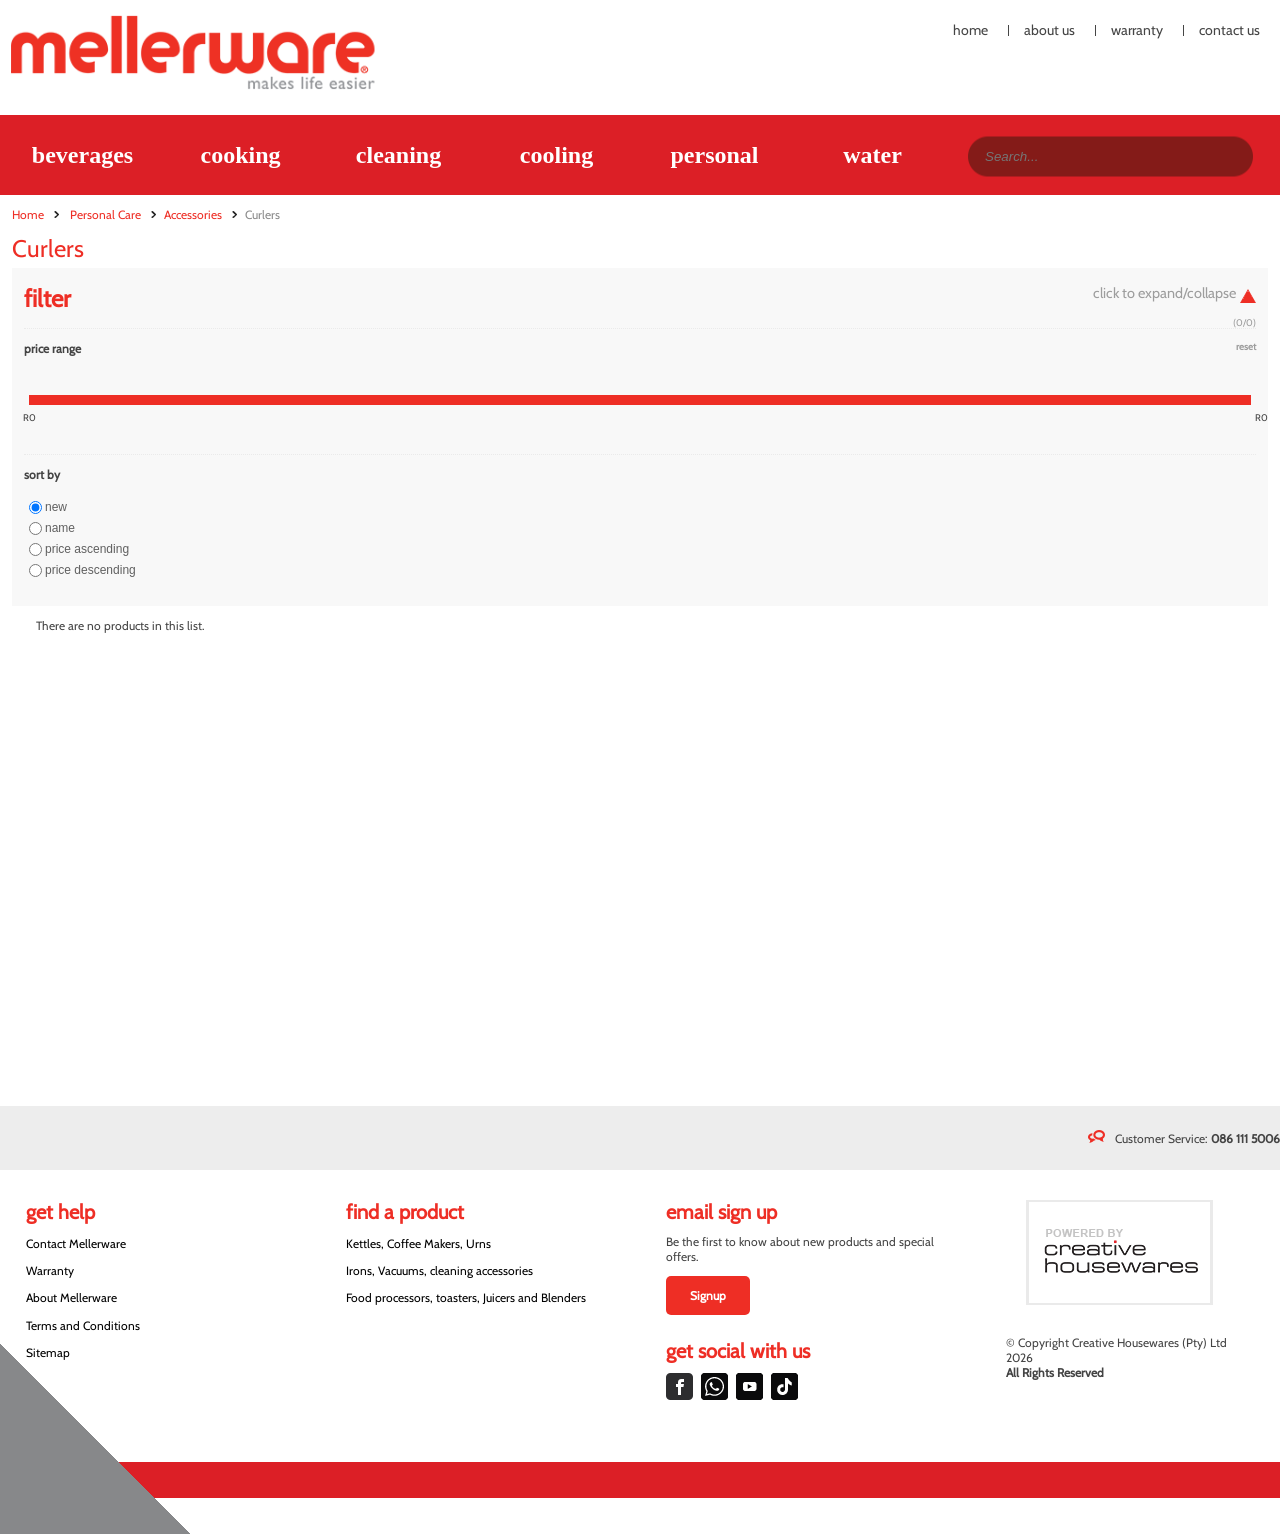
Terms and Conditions (83, 1325)
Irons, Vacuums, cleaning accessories (439, 1270)
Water (872, 155)
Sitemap (48, 1352)
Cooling (556, 155)
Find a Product (405, 1212)
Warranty (1137, 30)
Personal (714, 155)
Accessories (193, 214)
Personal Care (105, 214)
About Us (1049, 30)
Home (970, 30)
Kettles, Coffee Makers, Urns (418, 1243)
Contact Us (1229, 30)
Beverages (82, 155)
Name (60, 528)
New (56, 507)
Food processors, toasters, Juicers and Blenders (466, 1297)
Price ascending (87, 549)
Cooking (240, 155)
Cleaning (398, 155)
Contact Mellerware (76, 1243)
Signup (708, 1295)
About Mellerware (71, 1297)
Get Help (60, 1212)
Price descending (90, 570)
